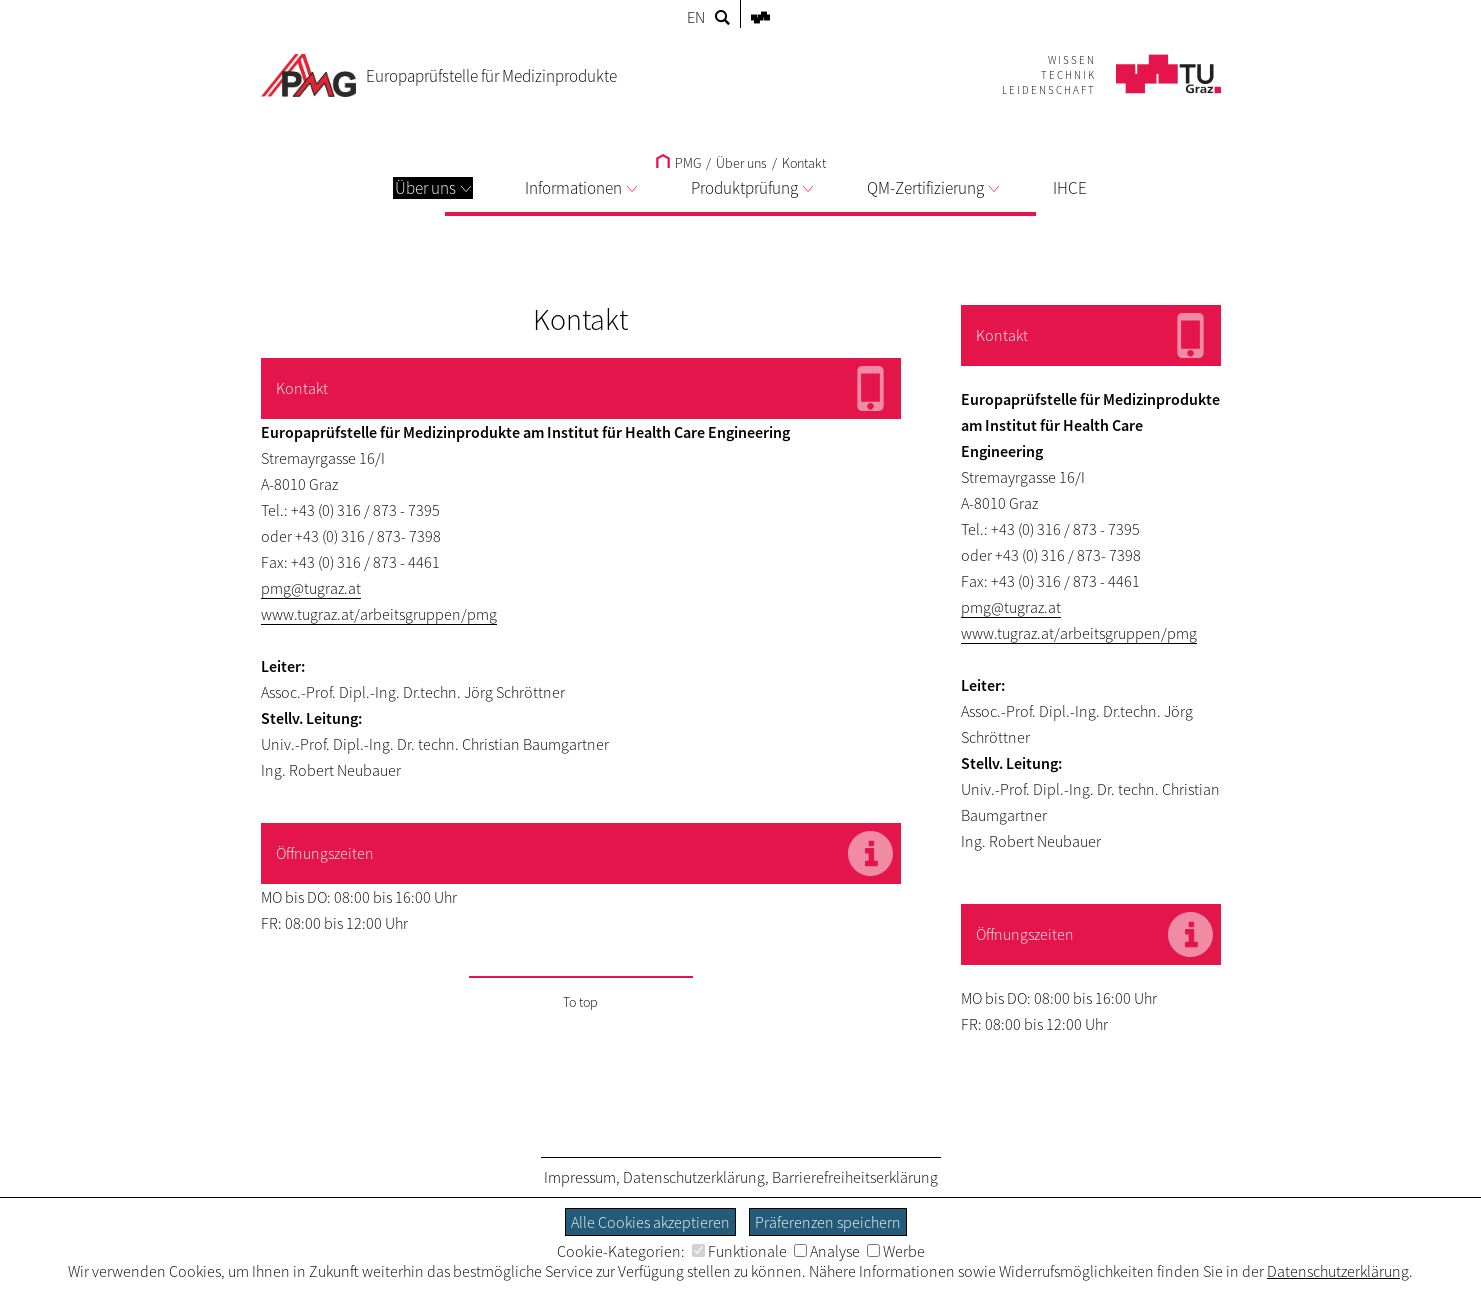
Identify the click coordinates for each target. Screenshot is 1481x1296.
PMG (678, 163)
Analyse (827, 1251)
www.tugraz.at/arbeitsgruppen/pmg (379, 614)
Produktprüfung (752, 188)
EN (696, 17)
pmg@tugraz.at (311, 588)
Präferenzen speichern (828, 1222)
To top (580, 1002)
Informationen (581, 188)
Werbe (896, 1251)
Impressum (580, 1177)
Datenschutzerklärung (694, 1177)
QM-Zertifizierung (933, 188)
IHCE (1070, 188)
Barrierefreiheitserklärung (855, 1177)
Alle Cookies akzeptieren (650, 1222)
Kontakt (804, 163)
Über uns (433, 188)
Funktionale (739, 1251)
